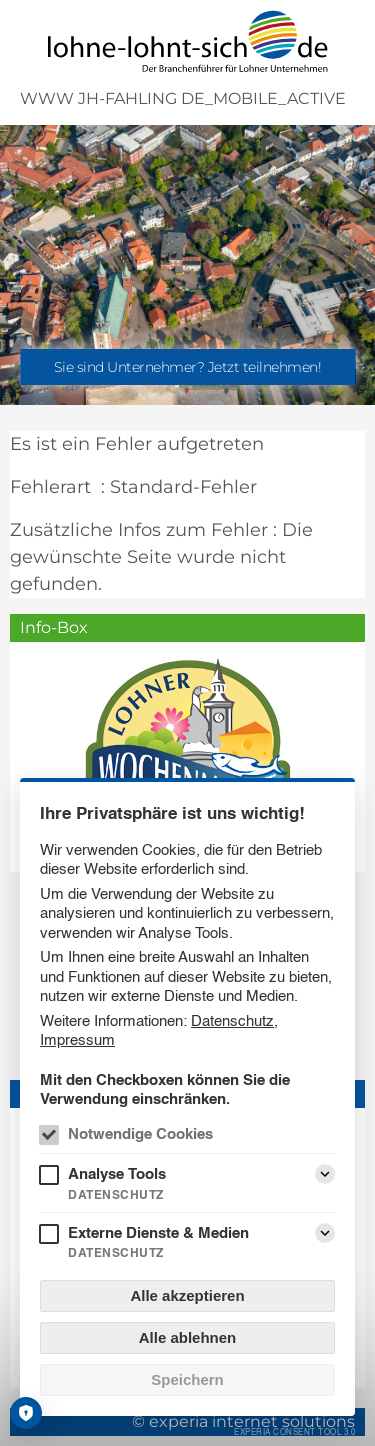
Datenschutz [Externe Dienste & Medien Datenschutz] (116, 1252)
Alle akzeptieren (187, 1295)
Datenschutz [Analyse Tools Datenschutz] (116, 1194)
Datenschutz (232, 1020)
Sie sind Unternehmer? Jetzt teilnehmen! (188, 367)
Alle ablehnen (188, 1337)
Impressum (77, 1039)
